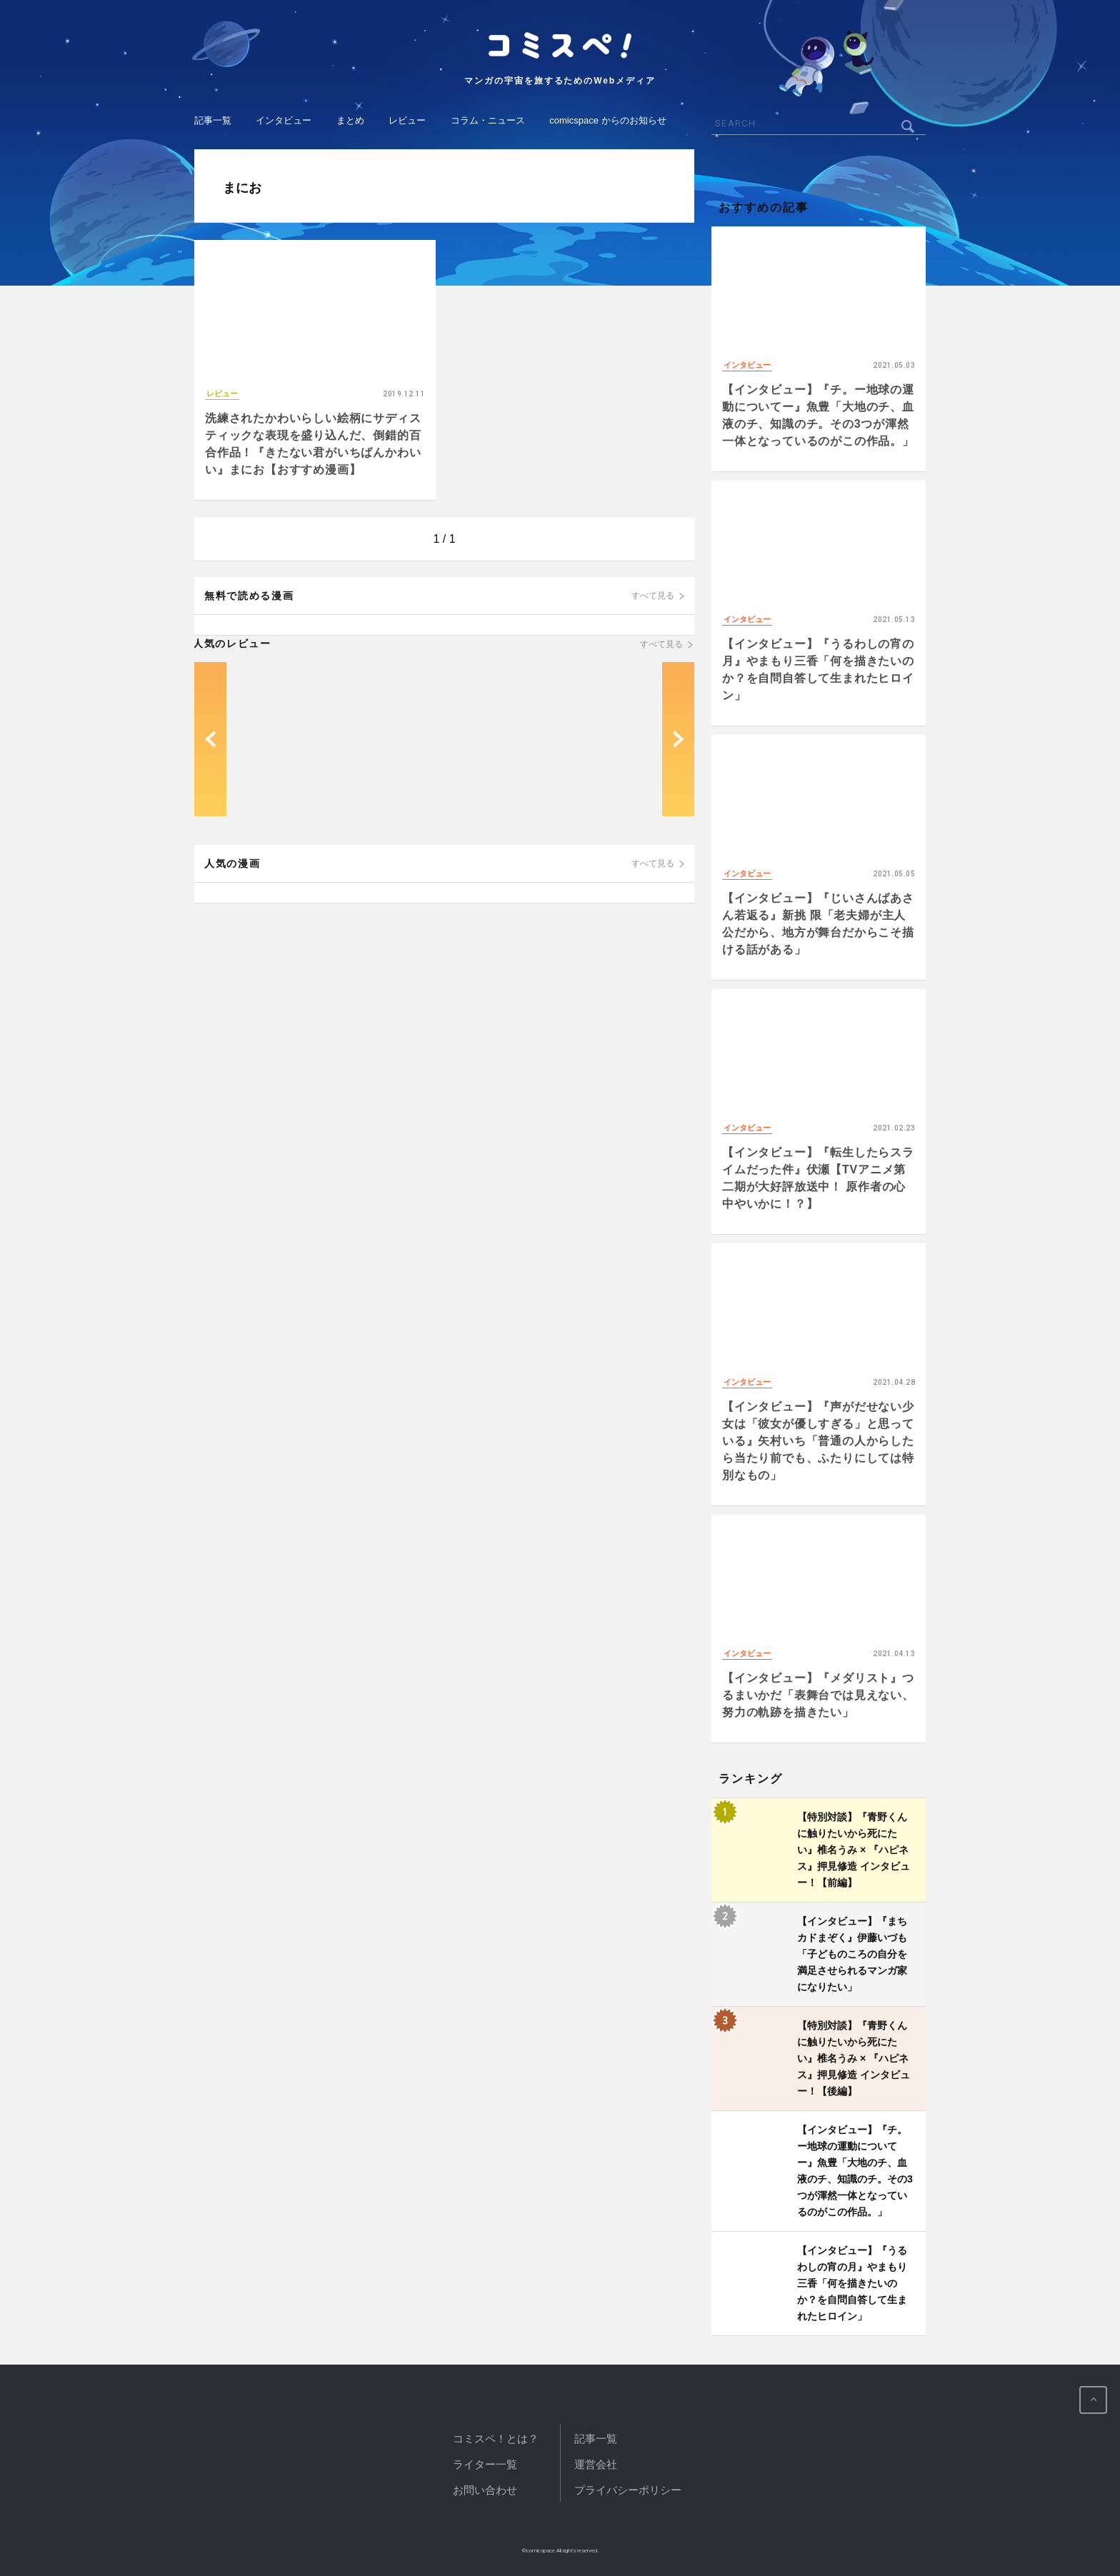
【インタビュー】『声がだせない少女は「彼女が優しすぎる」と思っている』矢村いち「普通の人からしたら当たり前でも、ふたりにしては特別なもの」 (818, 1440)
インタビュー (283, 120)
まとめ (350, 120)
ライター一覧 (485, 2464)
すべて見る (652, 596)
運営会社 (595, 2464)
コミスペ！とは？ (496, 2438)
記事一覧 (212, 120)
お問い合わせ (485, 2490)
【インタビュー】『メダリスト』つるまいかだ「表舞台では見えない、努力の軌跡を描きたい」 (818, 1695)
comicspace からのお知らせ (607, 120)
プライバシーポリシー (627, 2490)
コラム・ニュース (488, 120)
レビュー (407, 120)
